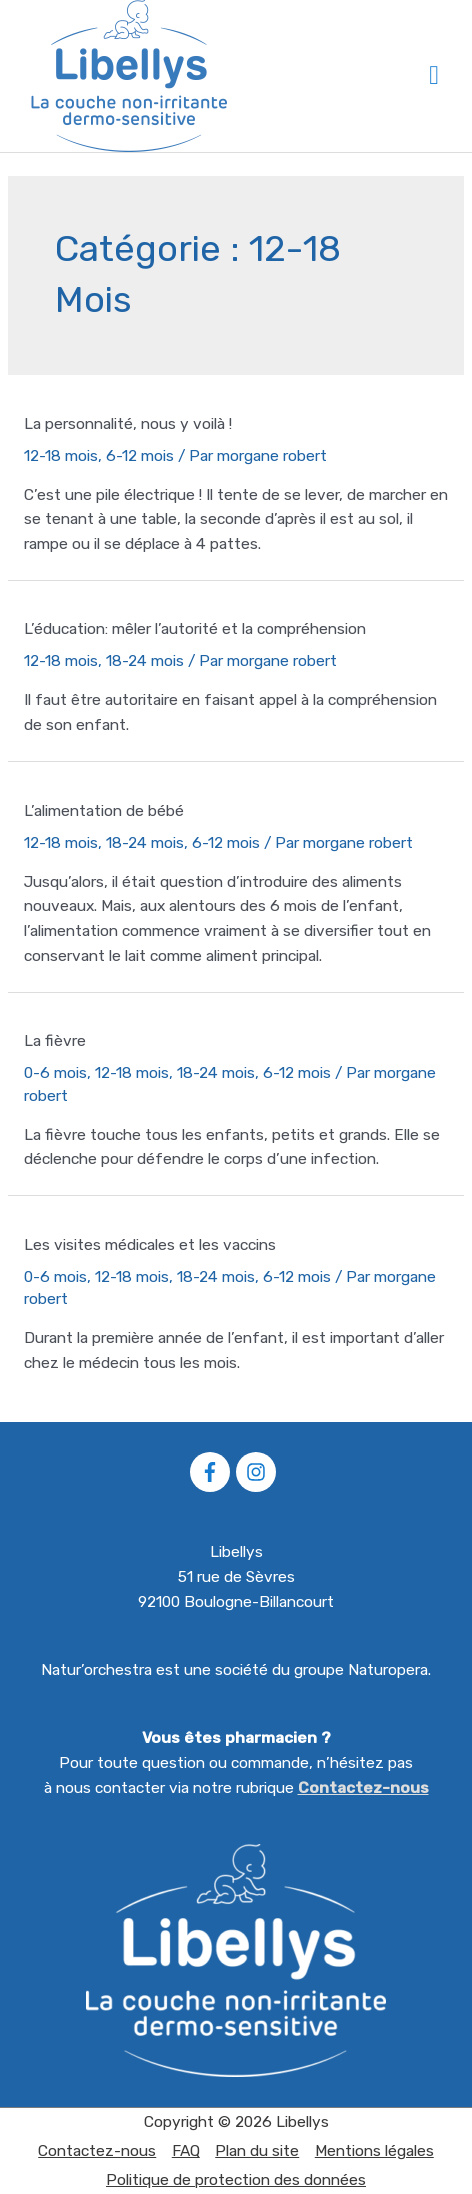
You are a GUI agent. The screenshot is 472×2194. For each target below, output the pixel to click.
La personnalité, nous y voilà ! (128, 424)
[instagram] (259, 1472)
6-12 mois (140, 456)
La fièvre (55, 1041)
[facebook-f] (213, 1472)
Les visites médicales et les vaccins (150, 1245)
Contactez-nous (363, 1788)
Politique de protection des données (236, 2180)
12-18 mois (61, 456)
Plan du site (257, 2151)
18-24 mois (145, 661)
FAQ (186, 2151)
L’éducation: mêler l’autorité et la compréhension (195, 629)
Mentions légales (374, 2151)
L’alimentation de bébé (104, 811)
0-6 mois (55, 1073)
